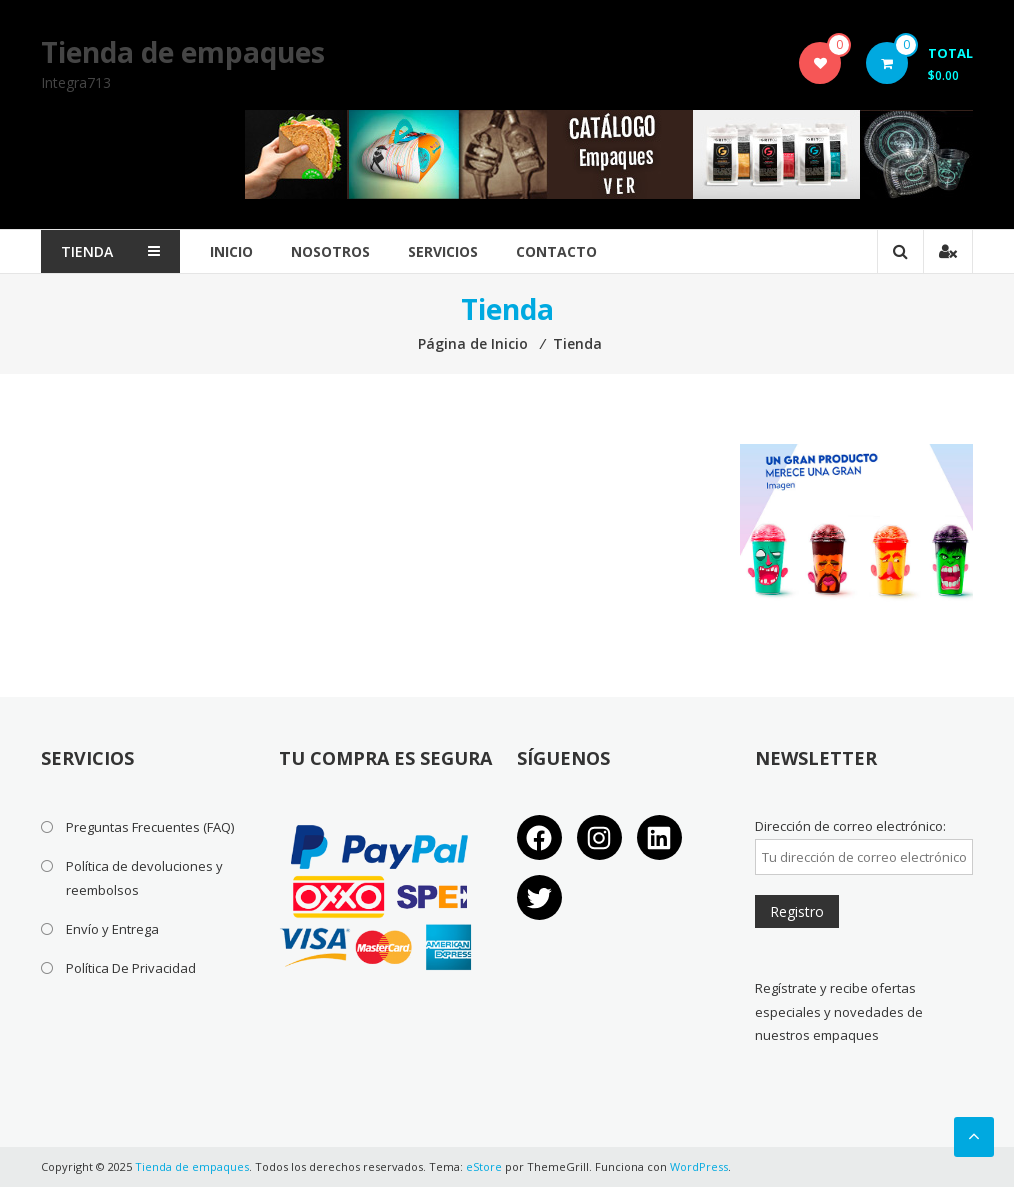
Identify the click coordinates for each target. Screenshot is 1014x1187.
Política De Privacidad (131, 968)
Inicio (231, 251)
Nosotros (330, 251)
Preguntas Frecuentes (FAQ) (150, 827)
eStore (484, 1166)
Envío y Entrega (112, 929)
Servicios (443, 251)
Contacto (556, 251)
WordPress (699, 1166)
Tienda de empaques (183, 52)
